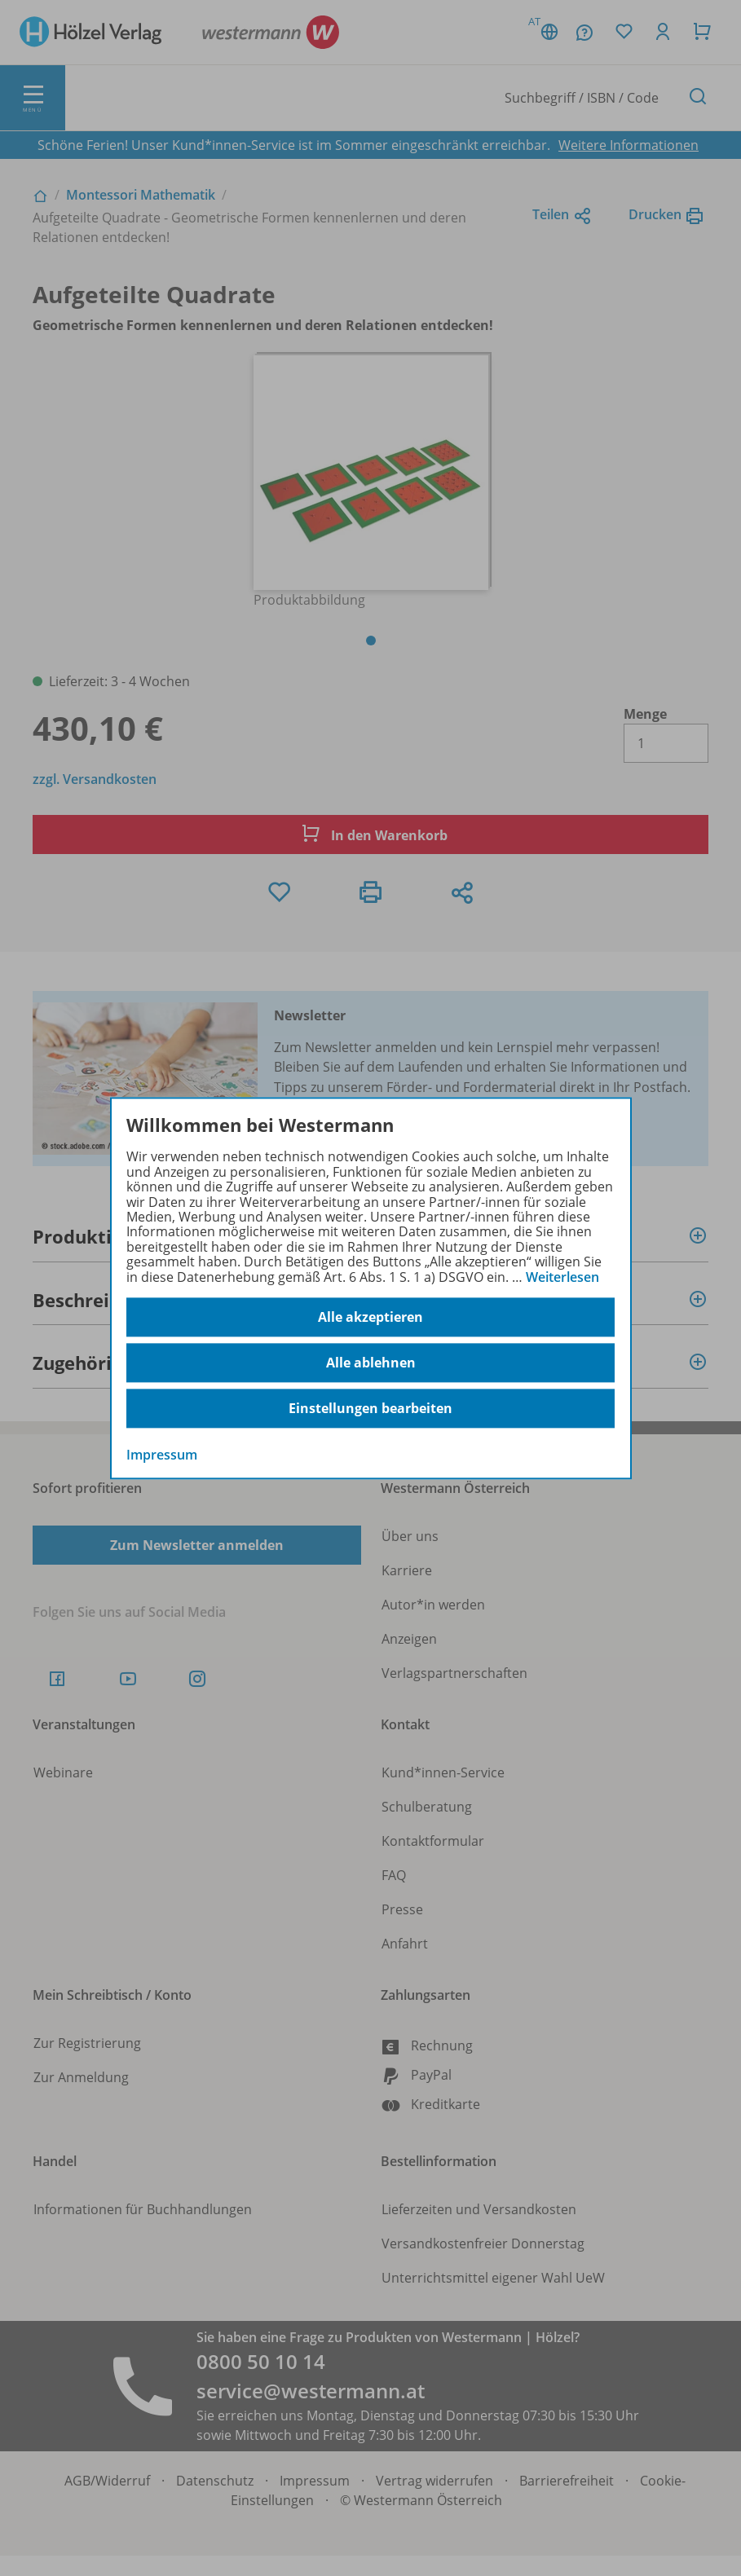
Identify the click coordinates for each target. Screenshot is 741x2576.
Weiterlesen (562, 1277)
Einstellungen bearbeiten (370, 1408)
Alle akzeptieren (370, 1317)
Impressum (161, 1455)
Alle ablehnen (371, 1363)
